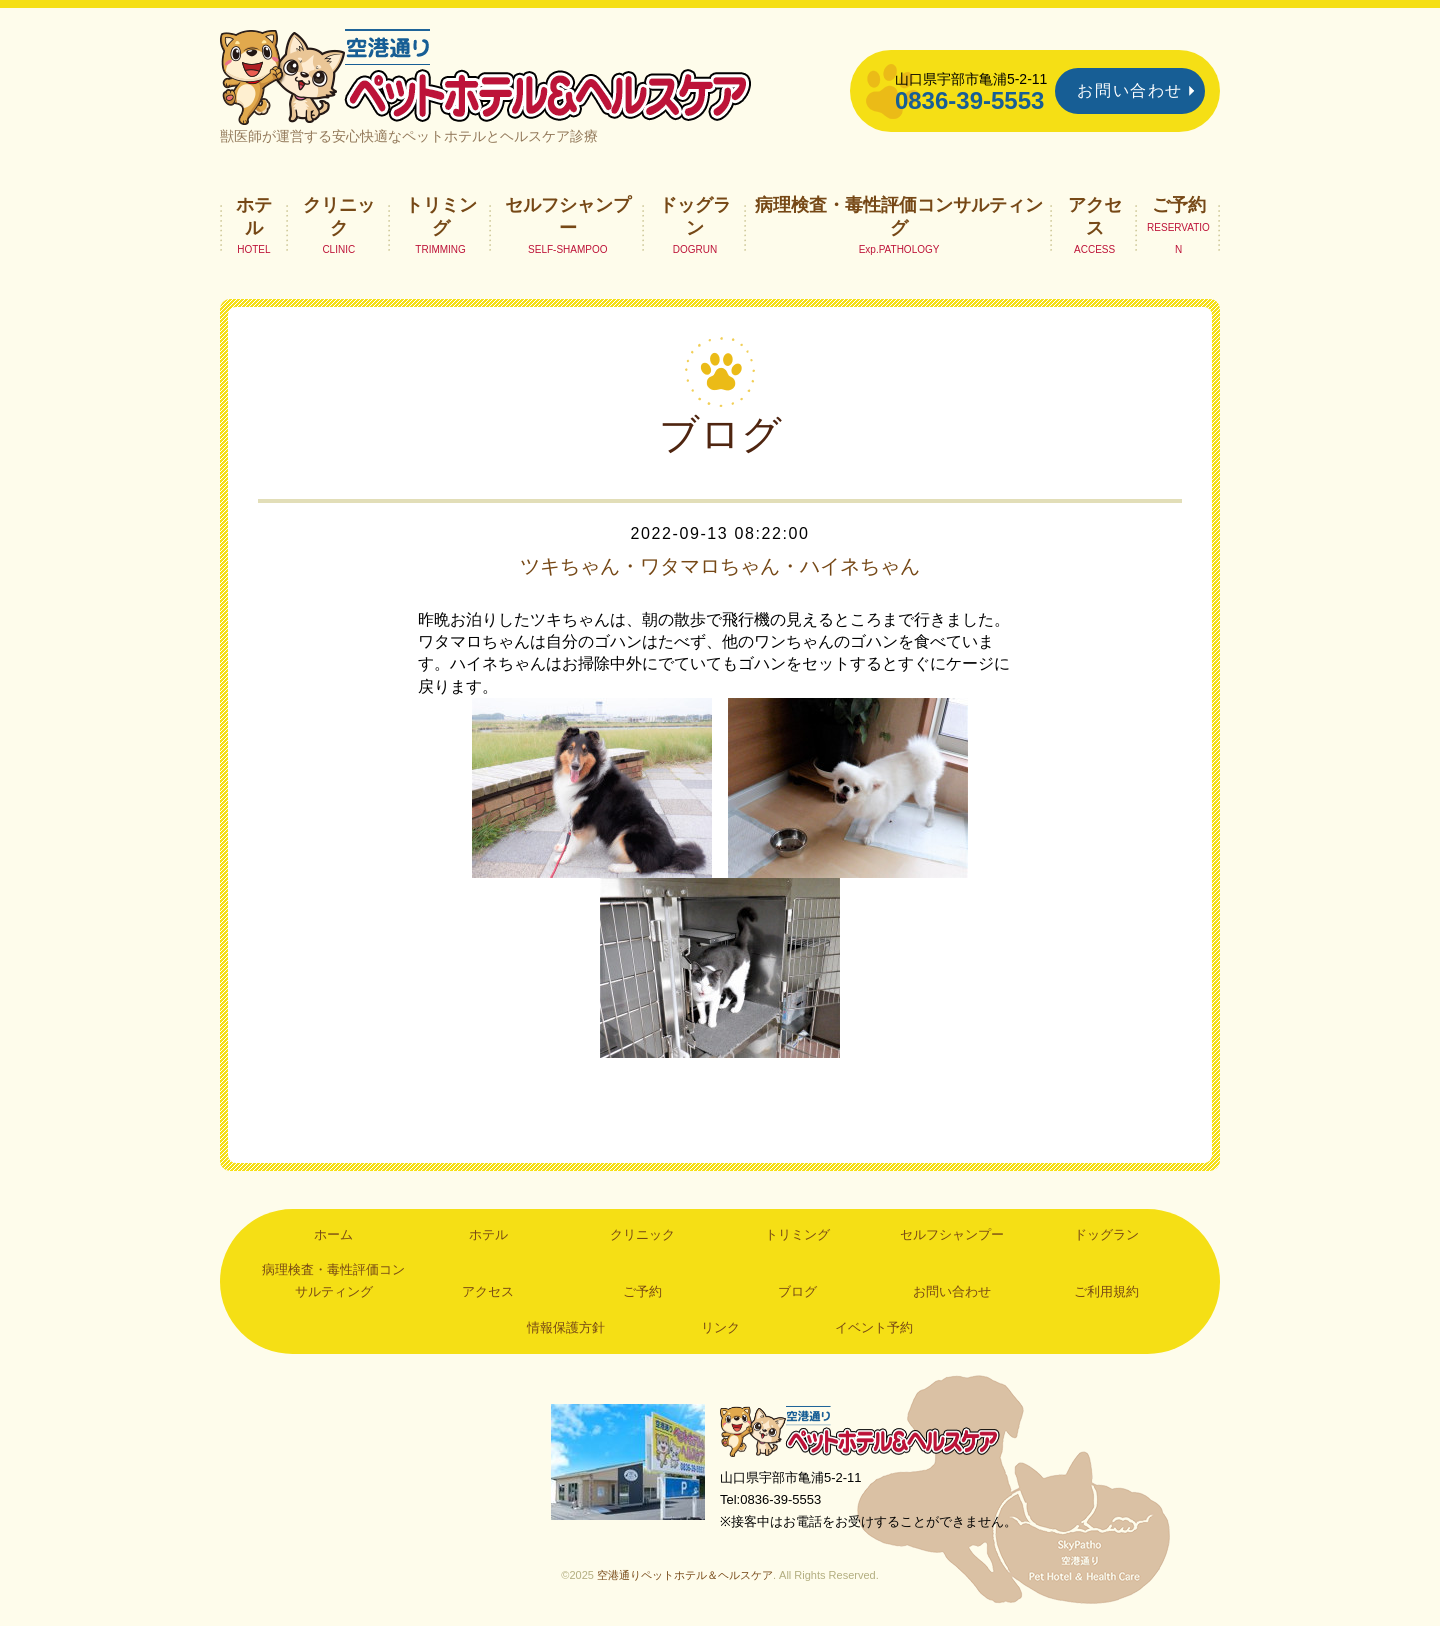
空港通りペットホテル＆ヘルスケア (860, 1430)
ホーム (333, 1234)
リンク (720, 1327)
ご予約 (1179, 205)
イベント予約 (874, 1327)
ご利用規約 (1106, 1291)
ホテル (254, 216)
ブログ (797, 1291)
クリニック (339, 216)
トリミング (441, 216)
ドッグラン (695, 216)
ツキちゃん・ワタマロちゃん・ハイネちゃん (720, 566)
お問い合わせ (1130, 90)
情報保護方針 (566, 1327)
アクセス (1095, 216)
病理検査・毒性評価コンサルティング (899, 216)
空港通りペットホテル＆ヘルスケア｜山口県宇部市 (486, 75)
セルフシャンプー (568, 216)
